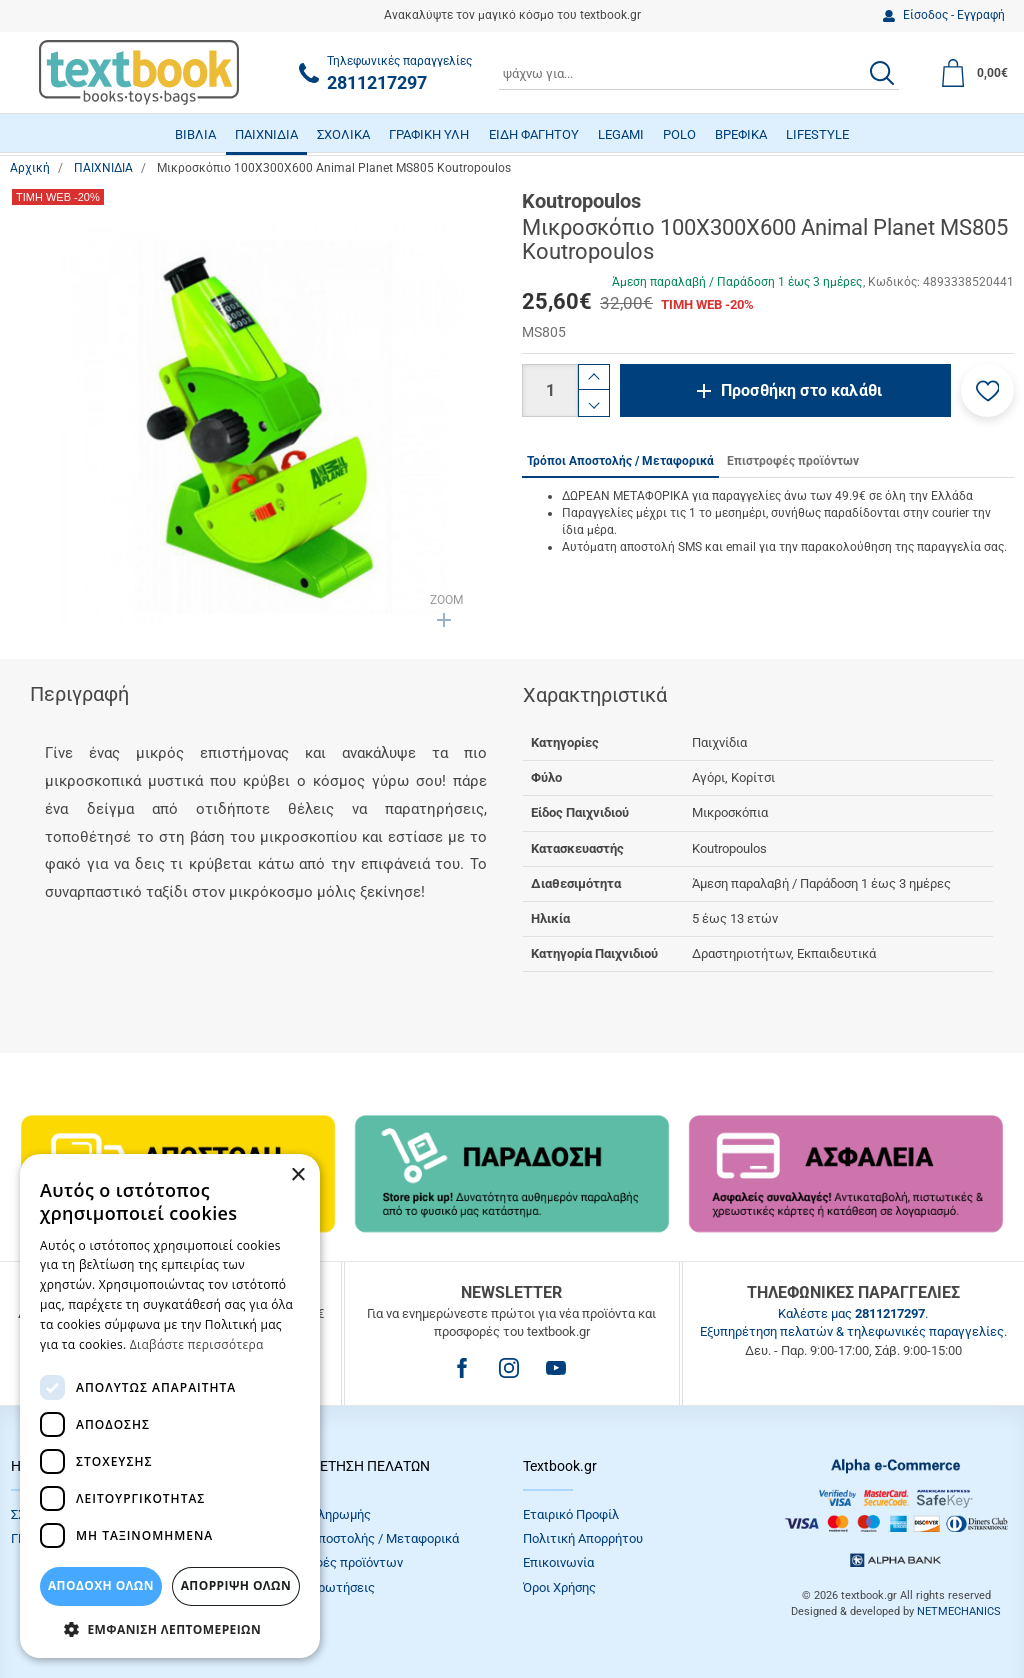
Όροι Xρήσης (559, 1587)
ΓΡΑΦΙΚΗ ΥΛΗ (429, 134)
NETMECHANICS (959, 1611)
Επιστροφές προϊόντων (335, 1562)
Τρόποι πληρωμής (319, 1514)
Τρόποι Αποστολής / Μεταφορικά (363, 1538)
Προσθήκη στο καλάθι (801, 390)
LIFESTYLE (817, 134)
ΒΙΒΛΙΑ (195, 134)
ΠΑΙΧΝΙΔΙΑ (266, 134)
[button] (987, 390)
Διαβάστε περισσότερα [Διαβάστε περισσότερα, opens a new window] (197, 1344)
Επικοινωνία (558, 1562)
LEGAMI (621, 134)
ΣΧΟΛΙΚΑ (343, 134)
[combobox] (699, 73)
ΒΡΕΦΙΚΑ (741, 134)
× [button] (297, 1175)
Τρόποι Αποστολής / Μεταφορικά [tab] (620, 461)
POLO (679, 134)
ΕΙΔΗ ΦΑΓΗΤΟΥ (534, 134)
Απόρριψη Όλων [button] (236, 1585)
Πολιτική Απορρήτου (583, 1538)
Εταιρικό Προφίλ (571, 1514)
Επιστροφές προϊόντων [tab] (793, 461)
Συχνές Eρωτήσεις (321, 1587)
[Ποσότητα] (550, 390)
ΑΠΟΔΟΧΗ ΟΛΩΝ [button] (101, 1585)
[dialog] (170, 1406)
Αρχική (30, 168)
